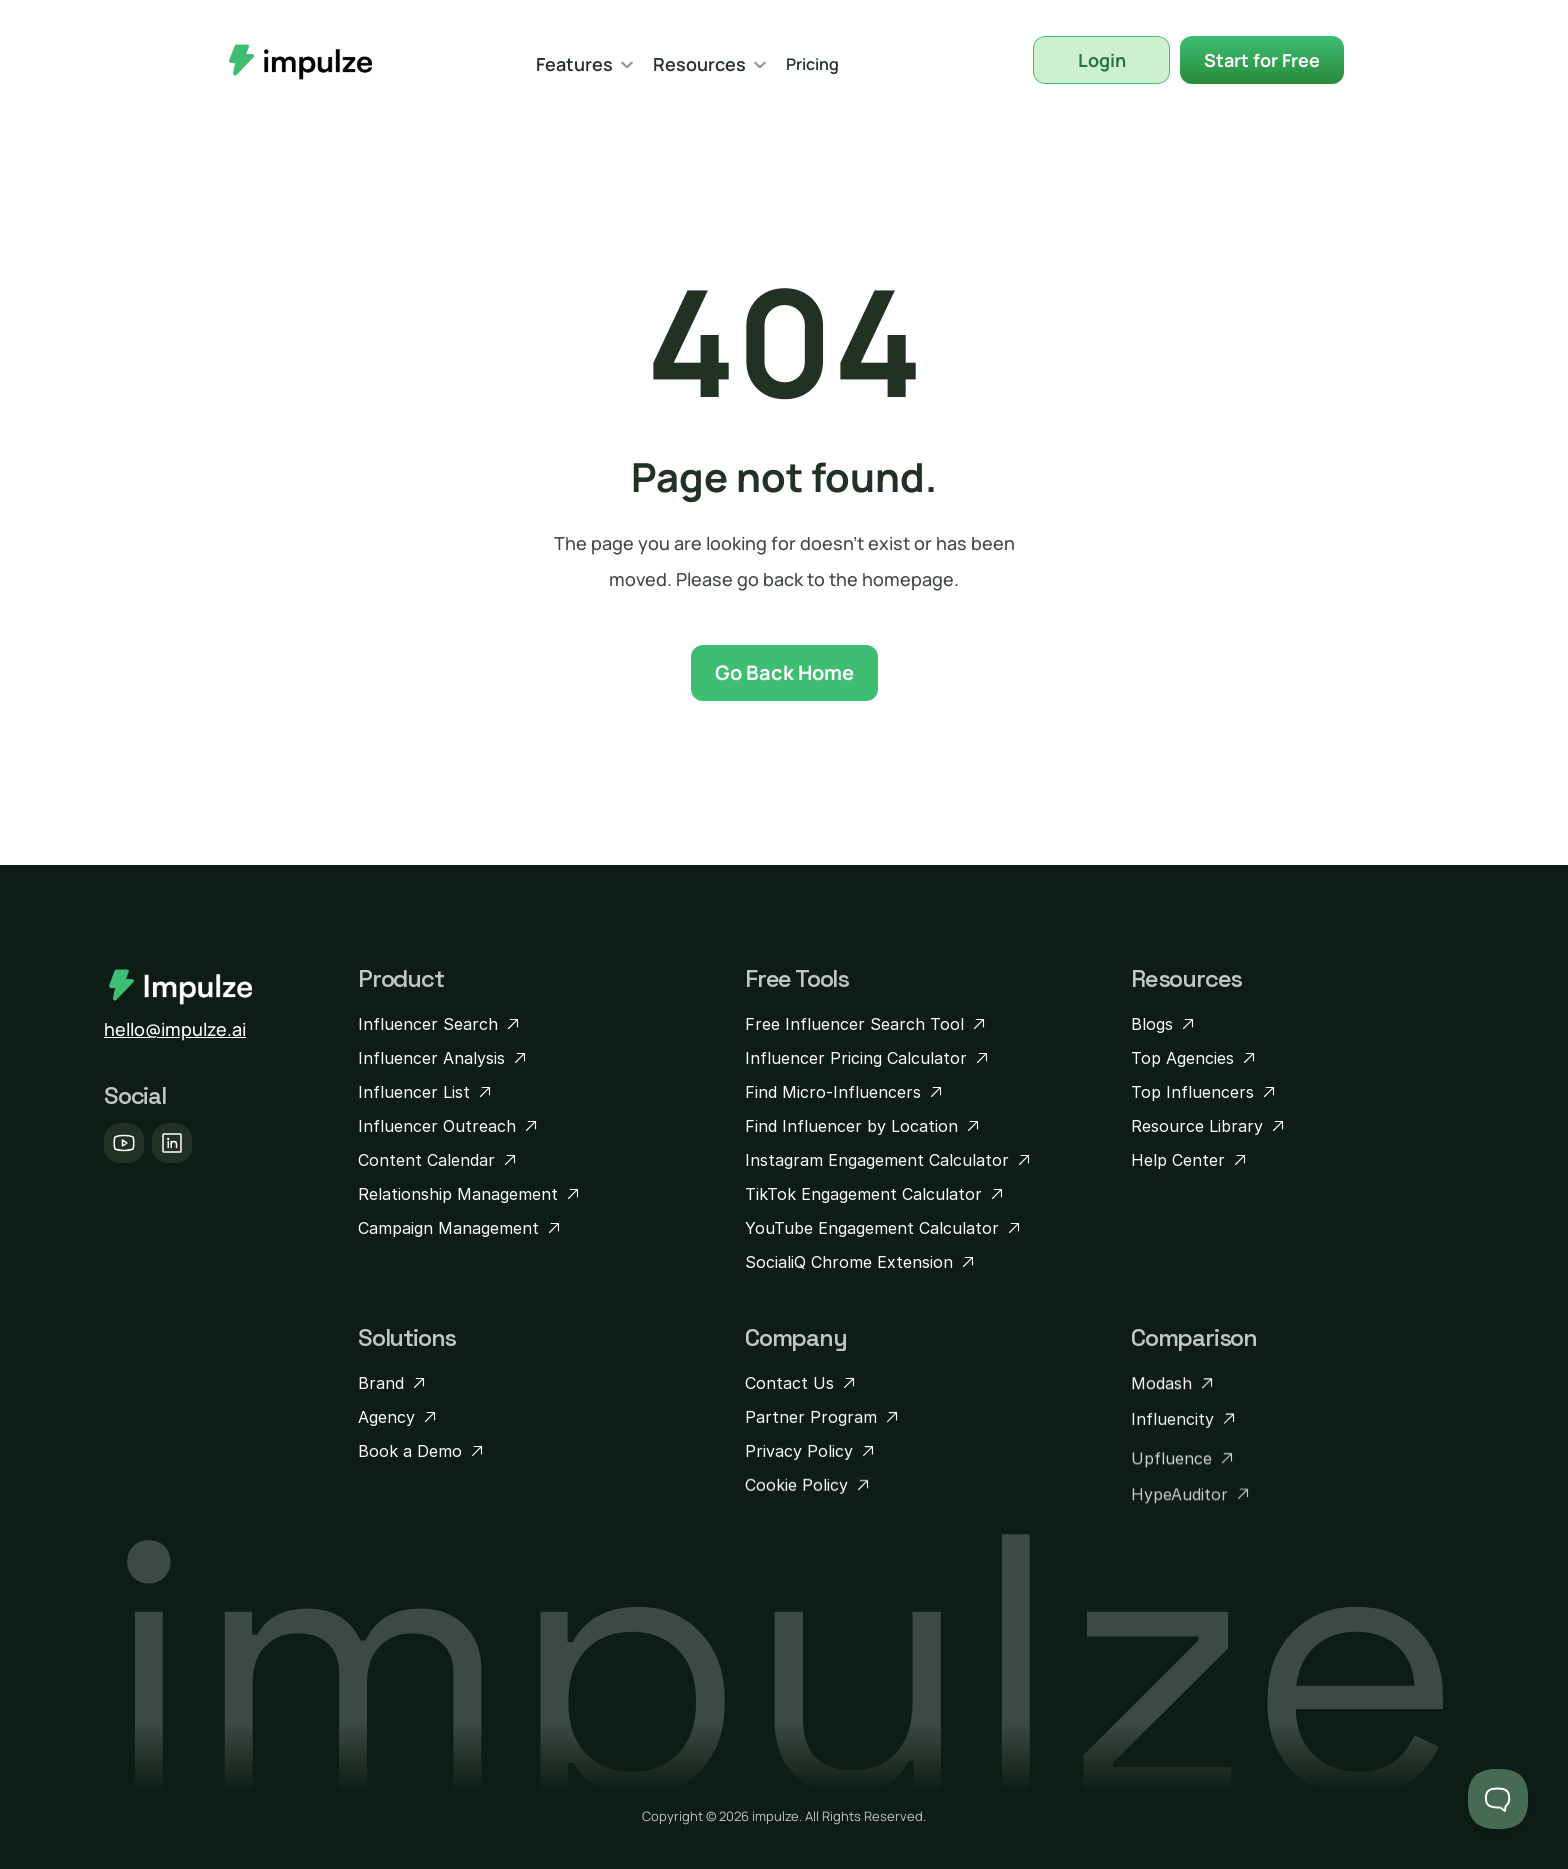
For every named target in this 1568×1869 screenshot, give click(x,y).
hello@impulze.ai (175, 1029)
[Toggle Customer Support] (1498, 1799)
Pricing (812, 64)
